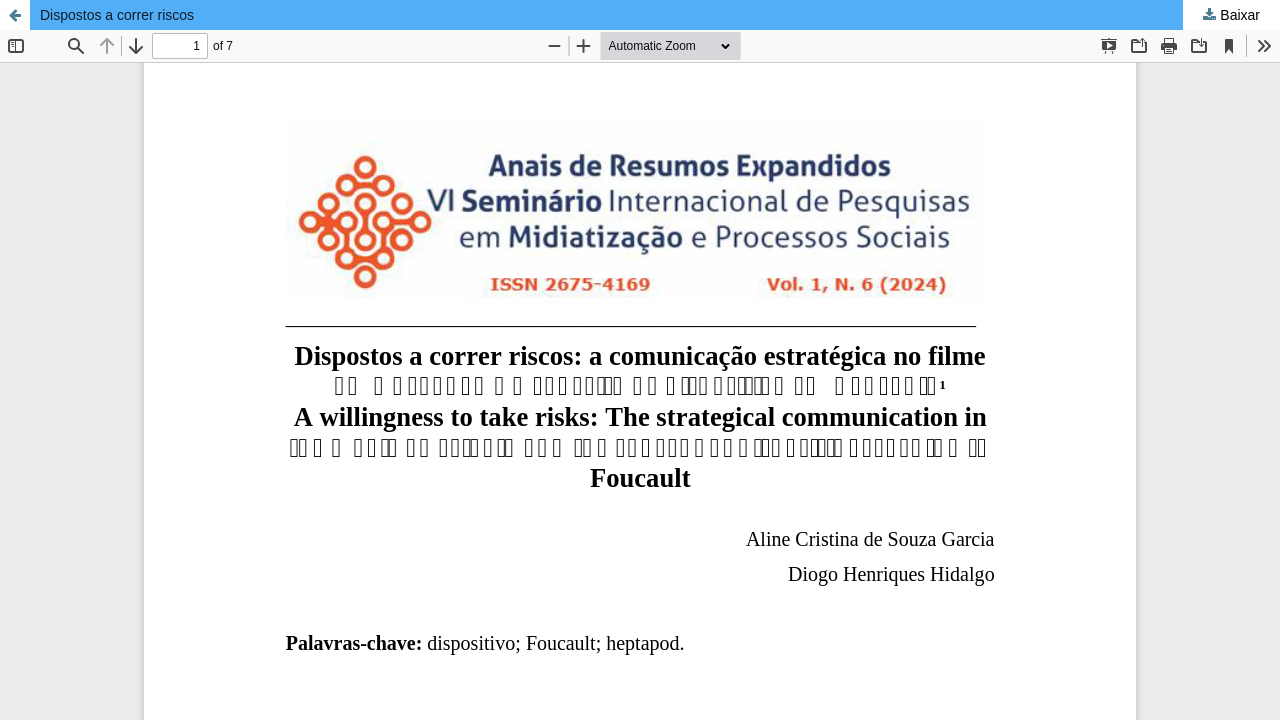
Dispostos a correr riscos (117, 15)
